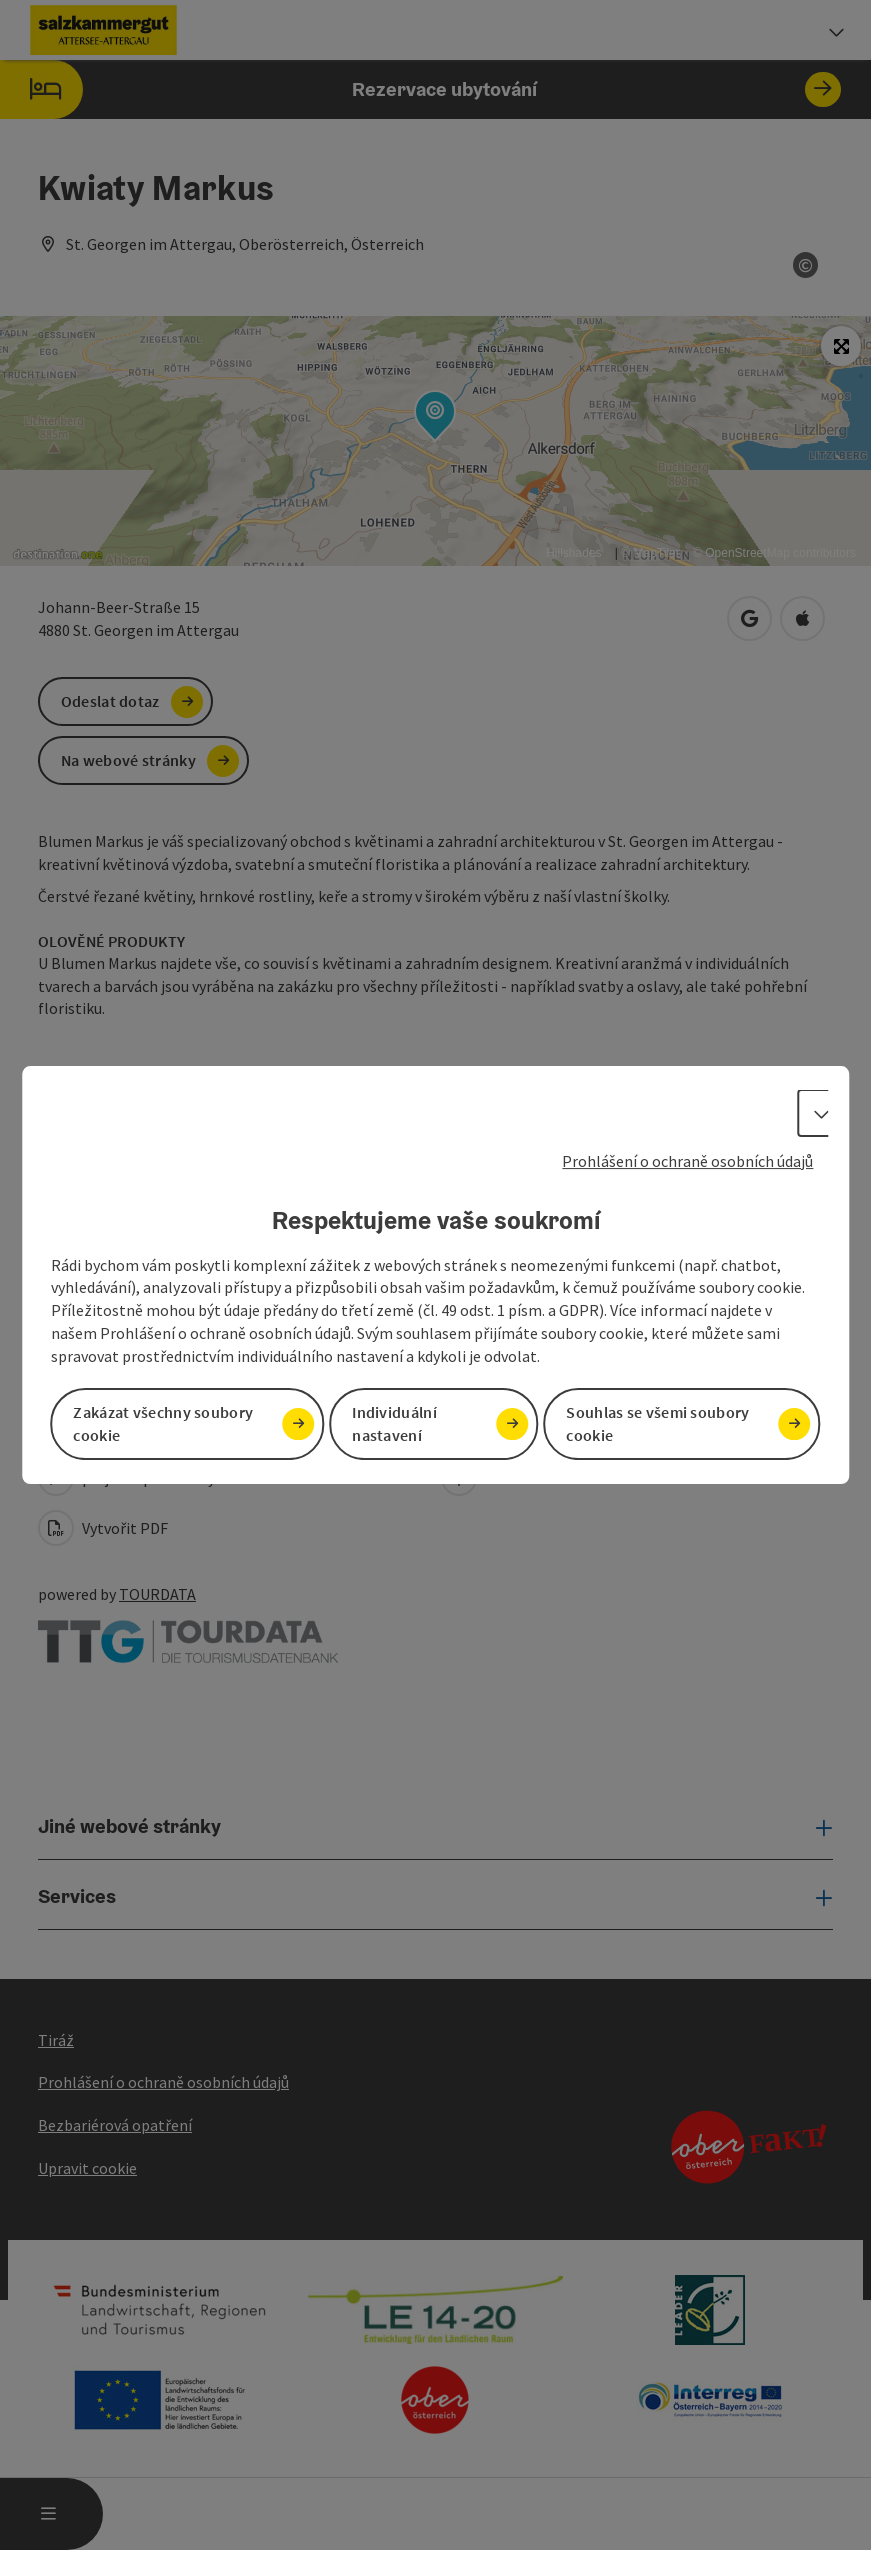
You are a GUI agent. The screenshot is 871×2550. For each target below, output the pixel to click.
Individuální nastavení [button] (394, 1423)
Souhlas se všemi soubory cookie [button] (657, 1423)
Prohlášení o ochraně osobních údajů (687, 1161)
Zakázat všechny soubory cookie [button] (163, 1423)
